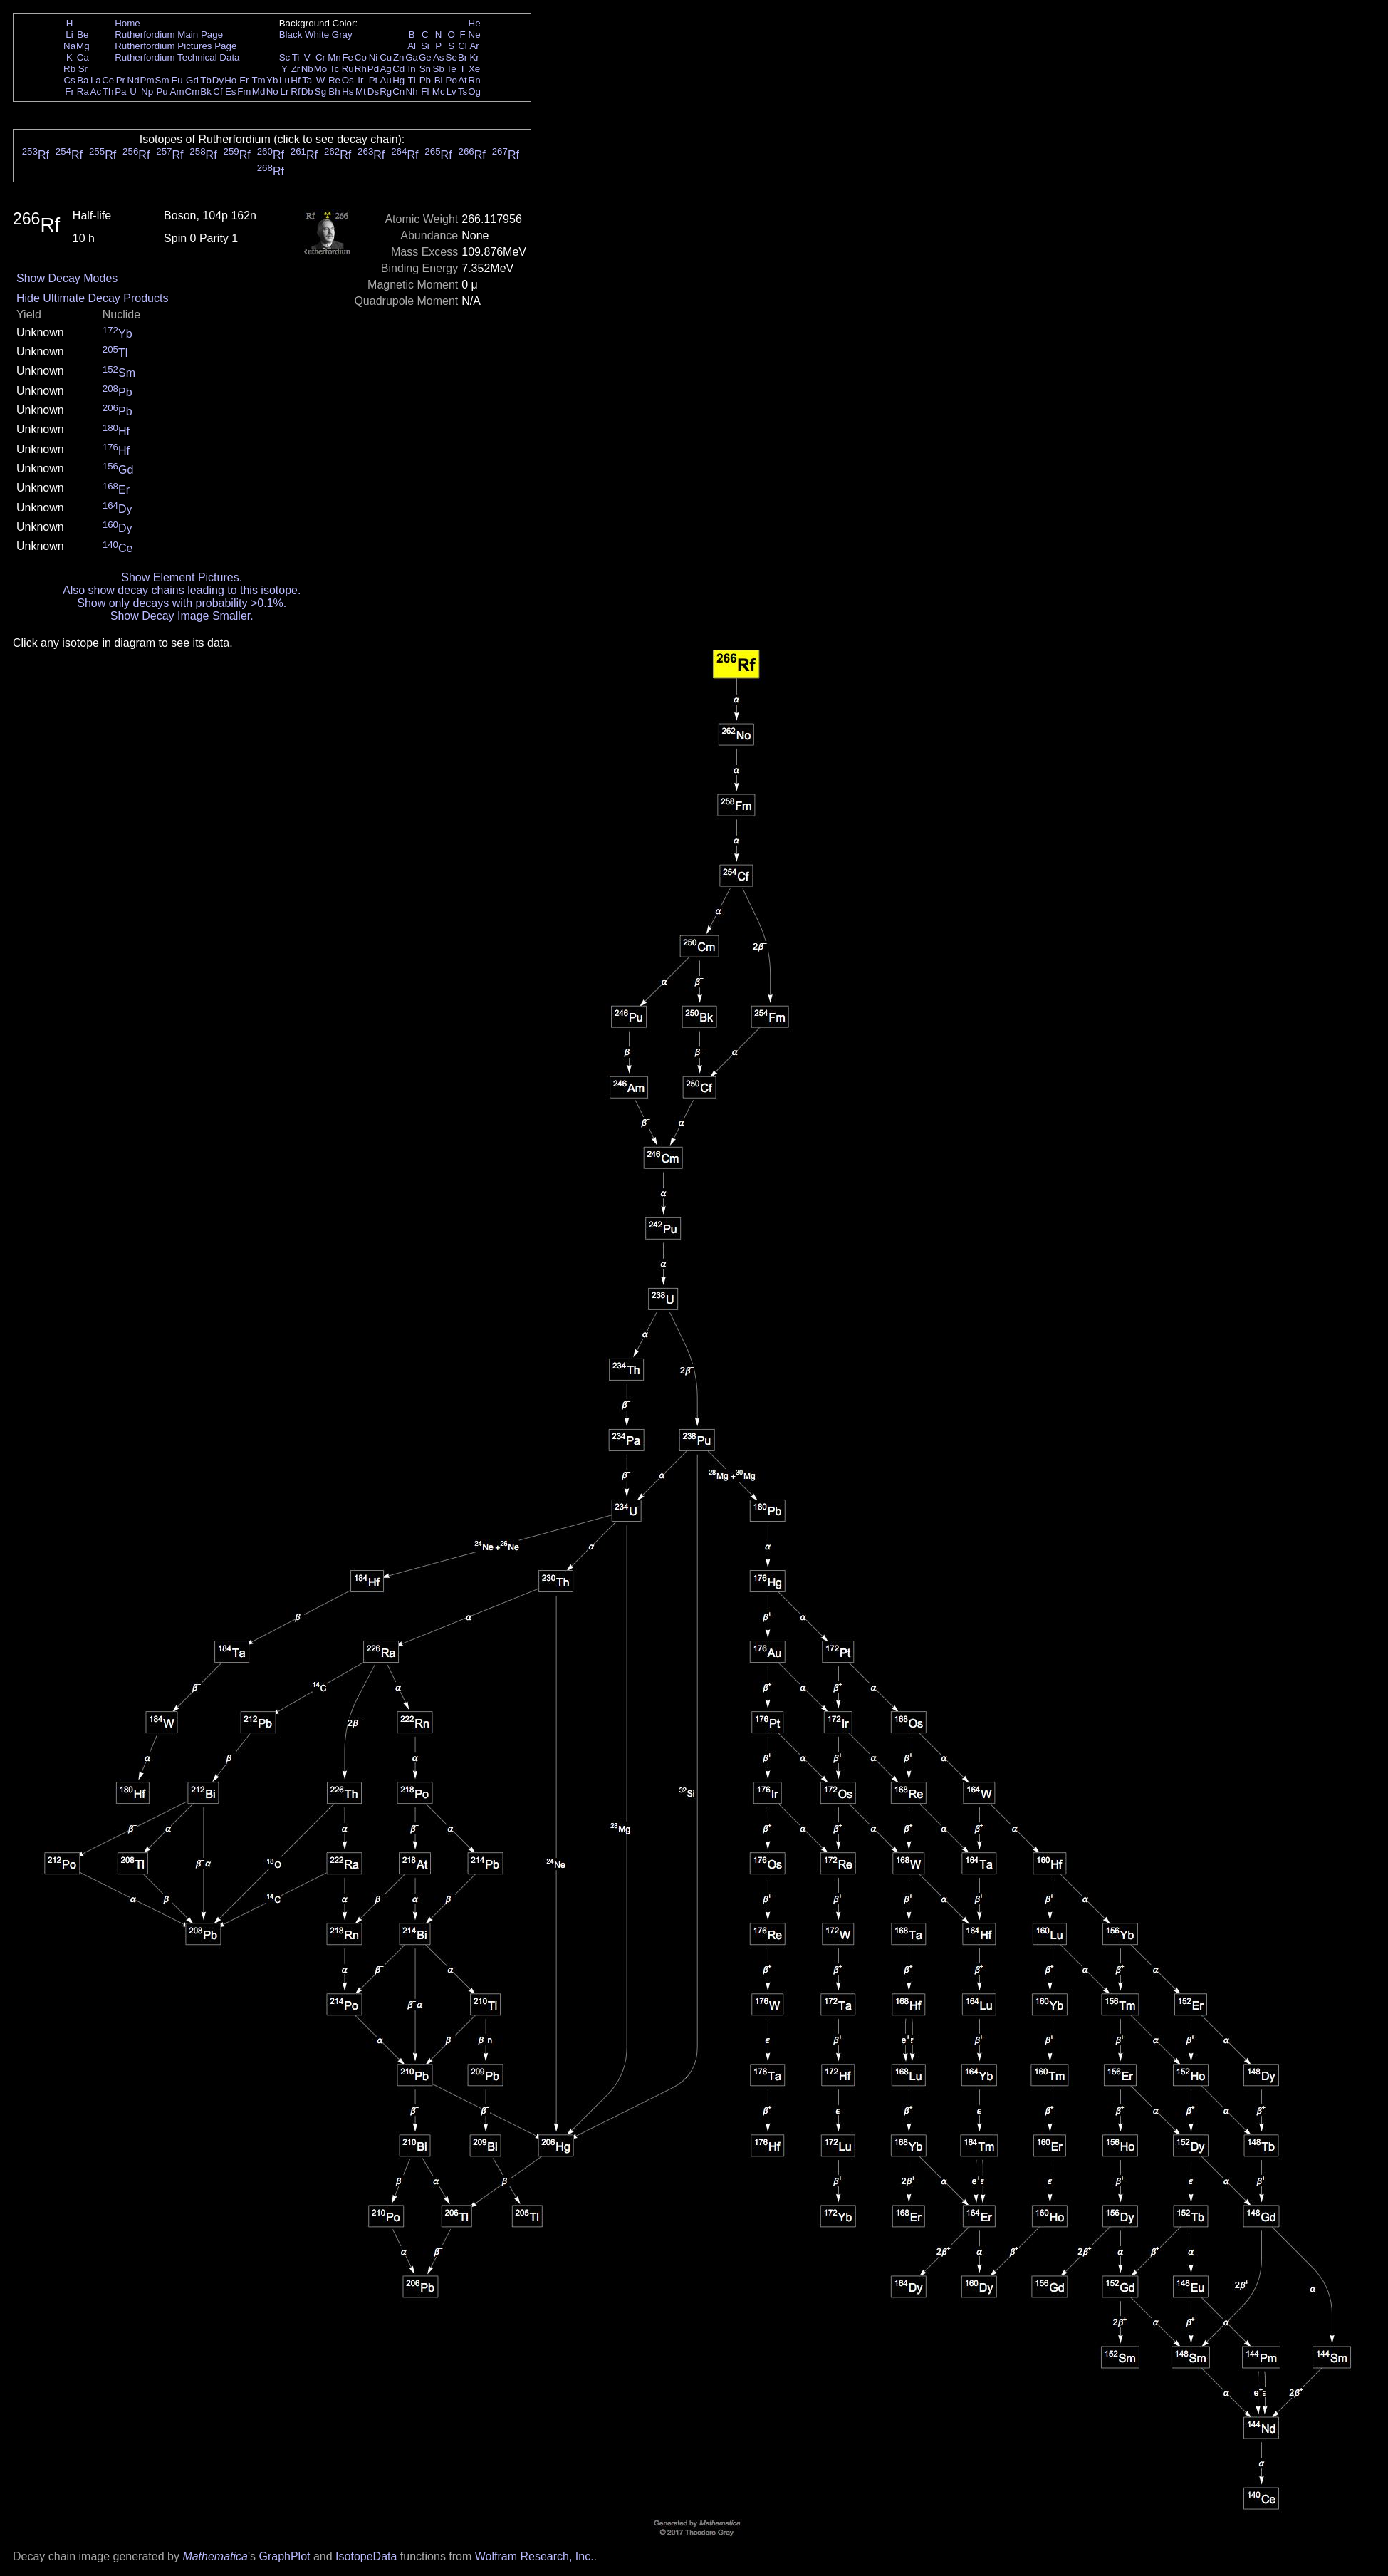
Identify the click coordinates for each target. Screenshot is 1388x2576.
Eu (176, 80)
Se (451, 57)
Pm (147, 80)
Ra (83, 91)
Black (291, 34)
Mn (334, 57)
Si (425, 46)
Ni (373, 57)
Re (334, 80)
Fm (244, 91)
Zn (399, 57)
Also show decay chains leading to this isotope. (182, 590)
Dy (218, 80)
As (438, 57)
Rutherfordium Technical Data (177, 57)
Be (82, 34)
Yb (272, 80)
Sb (438, 68)
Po (451, 80)
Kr (474, 57)
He (475, 23)
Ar (474, 46)
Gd (192, 80)
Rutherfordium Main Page (169, 34)
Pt (373, 80)
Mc (438, 91)
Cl (462, 46)
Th (108, 91)
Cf (217, 91)
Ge (425, 57)
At (462, 80)
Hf (295, 80)
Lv (451, 91)
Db (307, 91)
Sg (320, 91)
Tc (334, 68)
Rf (295, 91)
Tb (206, 80)
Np (147, 91)
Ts (462, 91)
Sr (83, 68)
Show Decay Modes (67, 278)
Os (348, 80)
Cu (386, 57)
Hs (347, 91)
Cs (69, 80)
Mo (321, 68)
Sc (285, 57)
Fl (425, 91)
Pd (373, 68)
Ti (296, 57)
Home (127, 23)
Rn (475, 80)
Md (259, 91)
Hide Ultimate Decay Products (92, 298)
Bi (438, 80)
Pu (161, 91)
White (317, 34)
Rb (69, 68)
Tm (258, 80)
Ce (108, 80)
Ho (230, 80)
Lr (285, 91)
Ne (475, 34)
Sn (425, 68)
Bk (206, 91)
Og (474, 91)
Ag (385, 68)
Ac (96, 91)
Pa (120, 91)
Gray (342, 34)
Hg (398, 80)
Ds (373, 91)
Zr (296, 68)
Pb (425, 80)
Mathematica (215, 2556)
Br (462, 57)
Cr (320, 57)
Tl (412, 80)
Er (244, 80)
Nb (307, 68)
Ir (360, 80)
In (412, 68)
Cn (398, 91)
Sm (162, 80)
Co (361, 57)
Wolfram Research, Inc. (534, 2556)
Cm (192, 91)
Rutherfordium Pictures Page (175, 46)
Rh (361, 68)
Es (230, 91)
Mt (360, 91)
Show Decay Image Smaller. (182, 616)
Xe (474, 68)
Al (411, 46)
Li (69, 34)
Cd (398, 68)
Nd (133, 80)
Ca (83, 57)
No (272, 91)
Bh (334, 91)
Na (69, 46)
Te (451, 68)
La (95, 80)
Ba (82, 80)
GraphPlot (284, 2556)
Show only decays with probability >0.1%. (181, 603)
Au (385, 80)
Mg (83, 46)
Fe (347, 57)
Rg (386, 91)
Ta (307, 80)
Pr (120, 80)
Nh (412, 91)
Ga (411, 57)
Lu (284, 80)
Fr (69, 91)
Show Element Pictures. (181, 577)
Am (177, 91)
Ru (348, 68)
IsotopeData (366, 2556)
